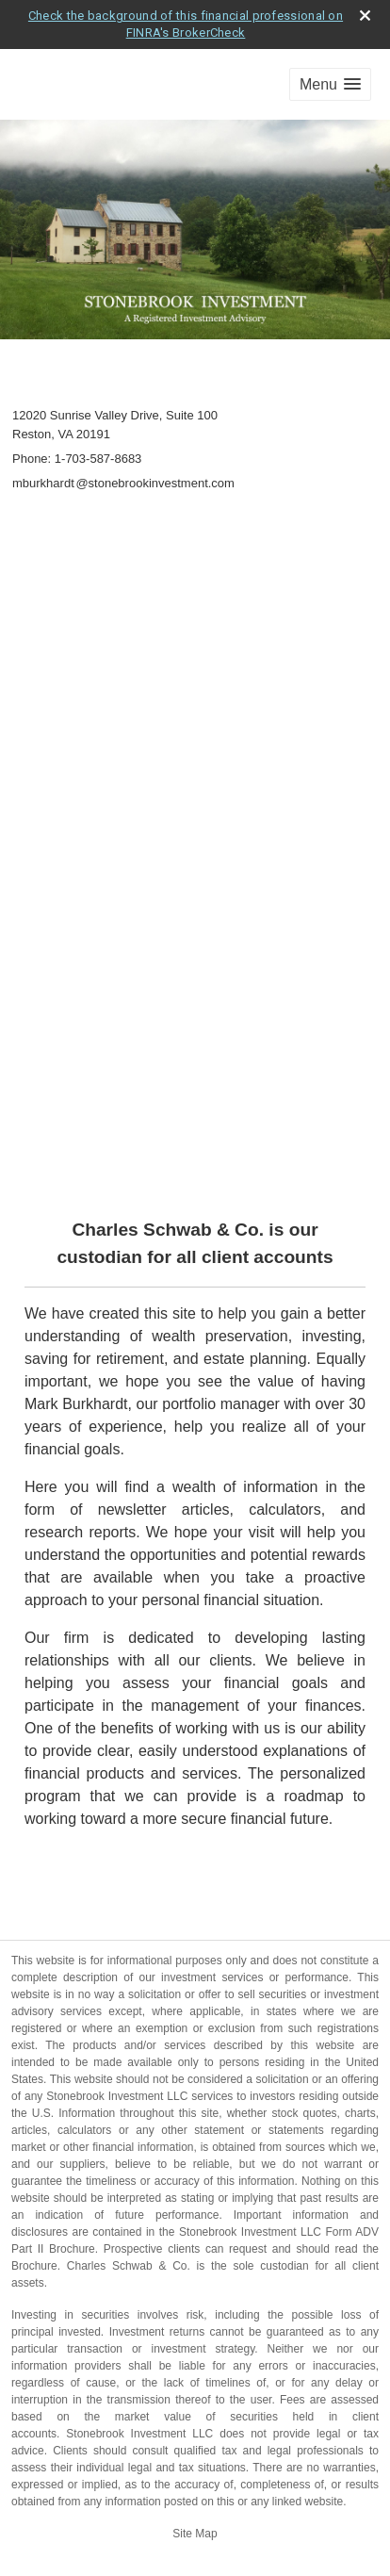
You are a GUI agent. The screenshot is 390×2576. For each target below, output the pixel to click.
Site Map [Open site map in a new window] (194, 2533)
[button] (330, 84)
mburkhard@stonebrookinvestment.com (123, 483)
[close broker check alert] (365, 15)
